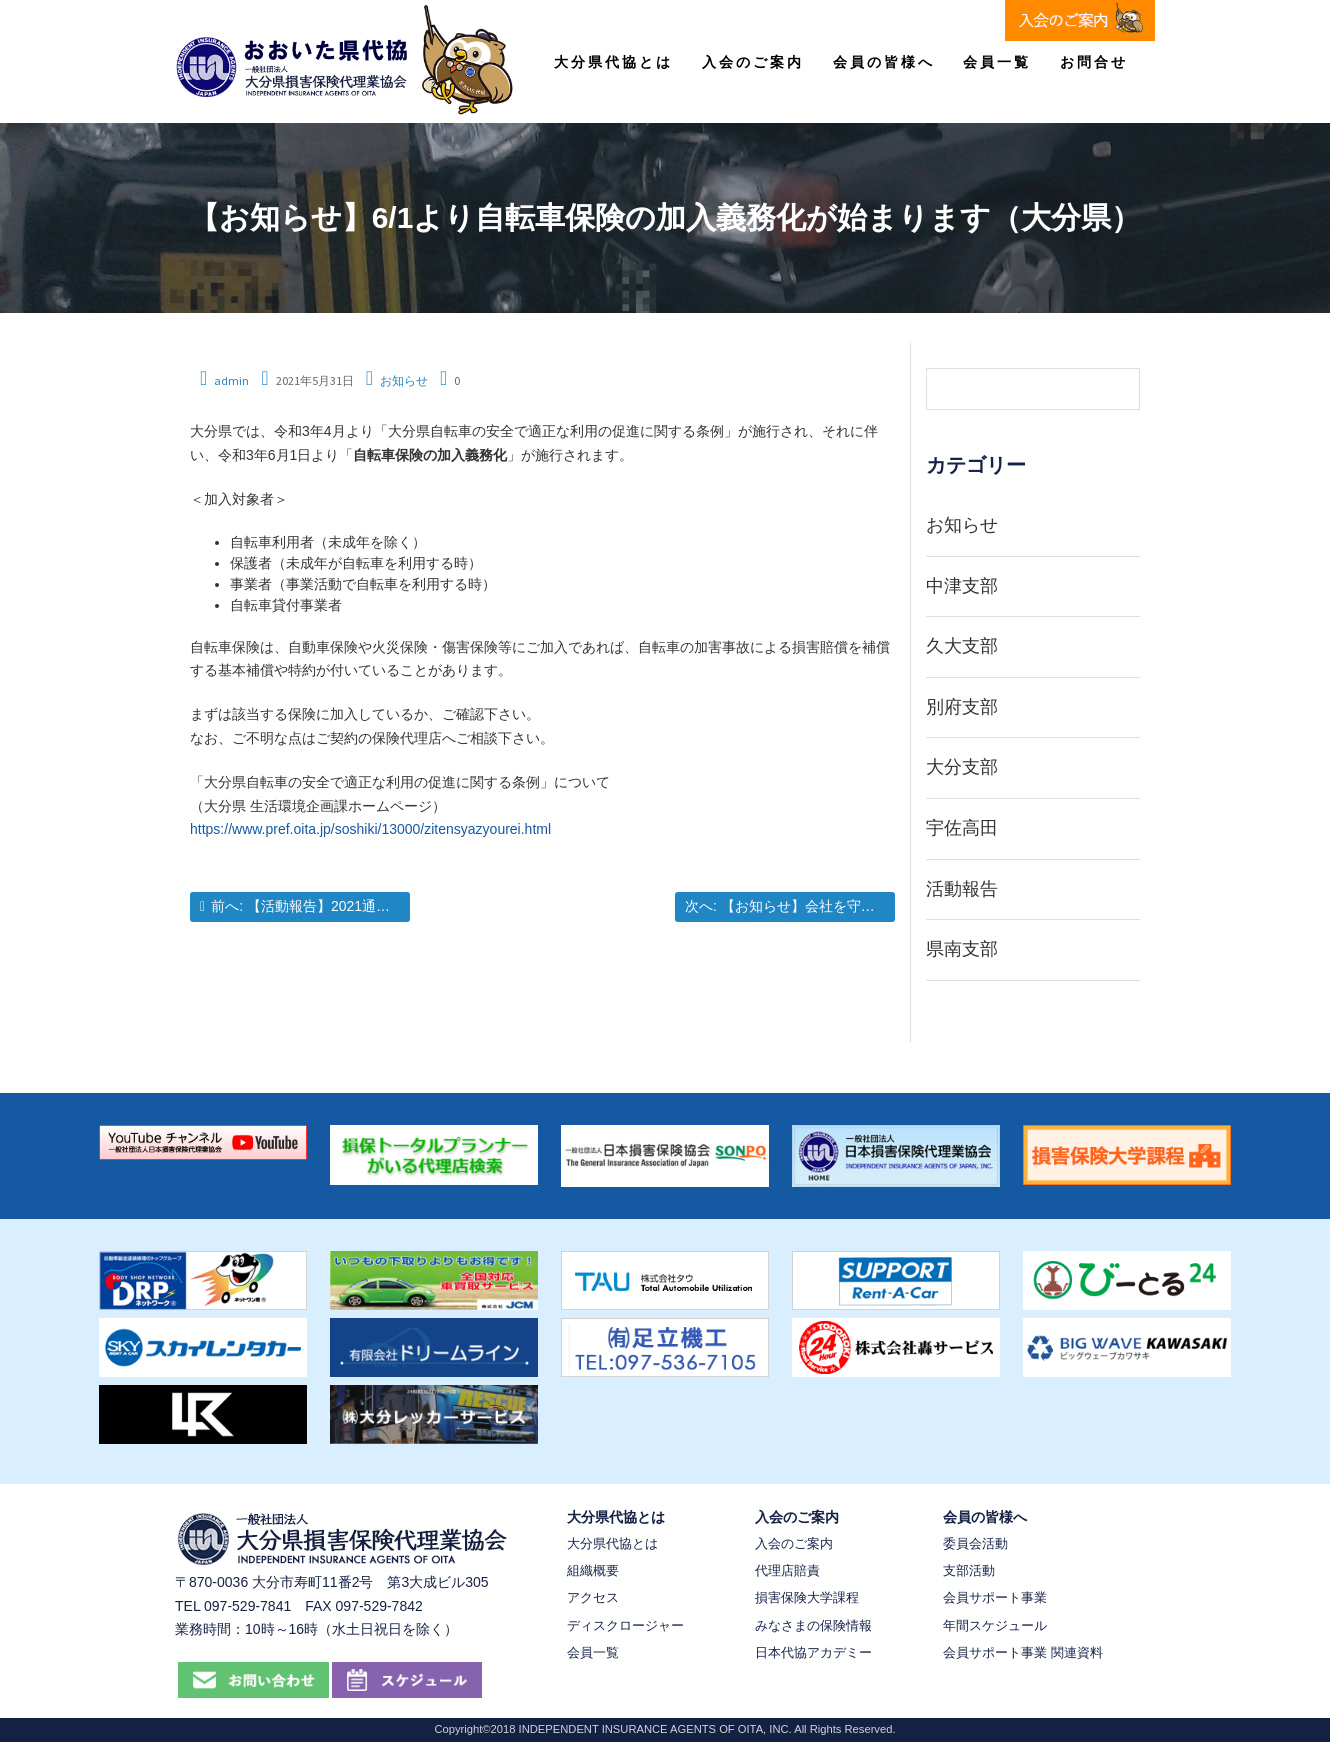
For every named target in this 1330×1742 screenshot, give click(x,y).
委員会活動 (975, 1543)
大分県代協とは (613, 62)
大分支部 (962, 767)
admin (231, 380)
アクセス (593, 1597)
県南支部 (962, 949)
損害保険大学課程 (807, 1597)
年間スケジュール (995, 1625)
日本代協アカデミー (813, 1652)
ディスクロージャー (625, 1625)
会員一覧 (997, 62)
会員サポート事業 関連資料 (1023, 1652)
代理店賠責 (787, 1570)
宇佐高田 (962, 828)
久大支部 (962, 646)
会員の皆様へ (884, 62)
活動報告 (962, 889)
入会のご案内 (753, 62)
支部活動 (969, 1570)
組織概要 (593, 1570)
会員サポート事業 (995, 1597)
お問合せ (1094, 62)
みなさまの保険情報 (813, 1625)
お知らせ (404, 380)
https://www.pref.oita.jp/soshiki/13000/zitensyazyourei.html (370, 829)
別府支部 (962, 707)
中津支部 (962, 586)
